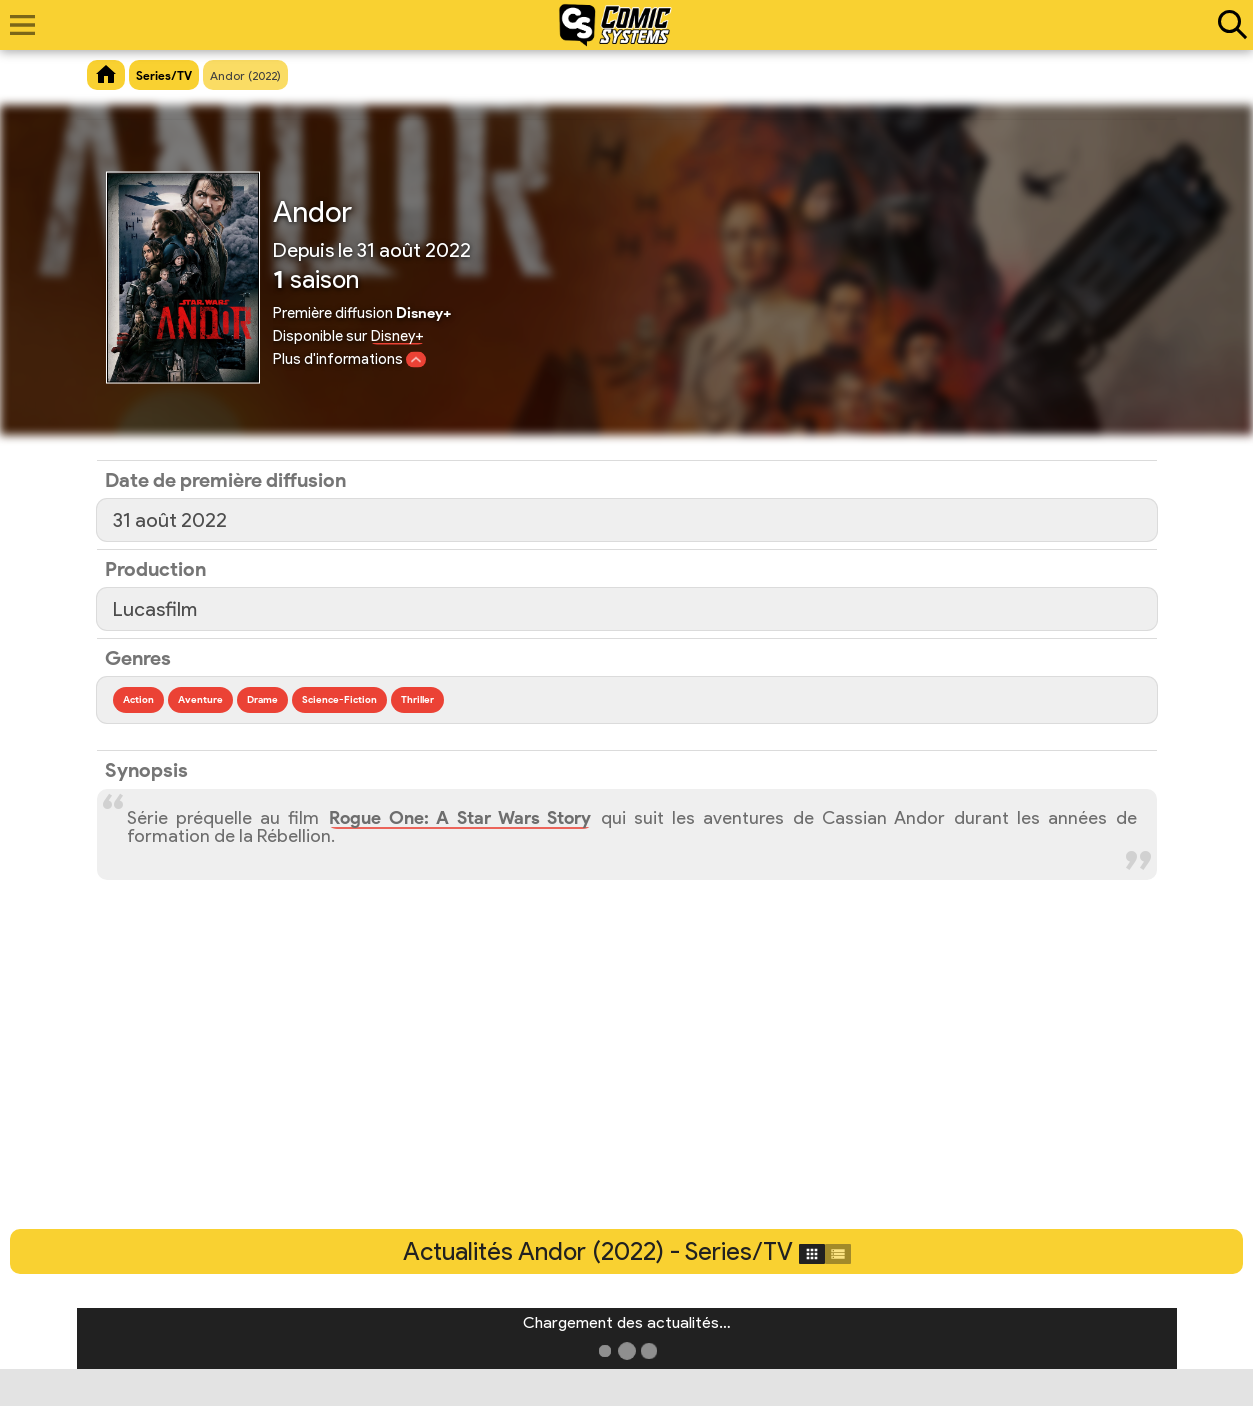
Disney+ (397, 336)
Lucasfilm (155, 609)
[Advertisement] (627, 1079)
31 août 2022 (170, 520)
